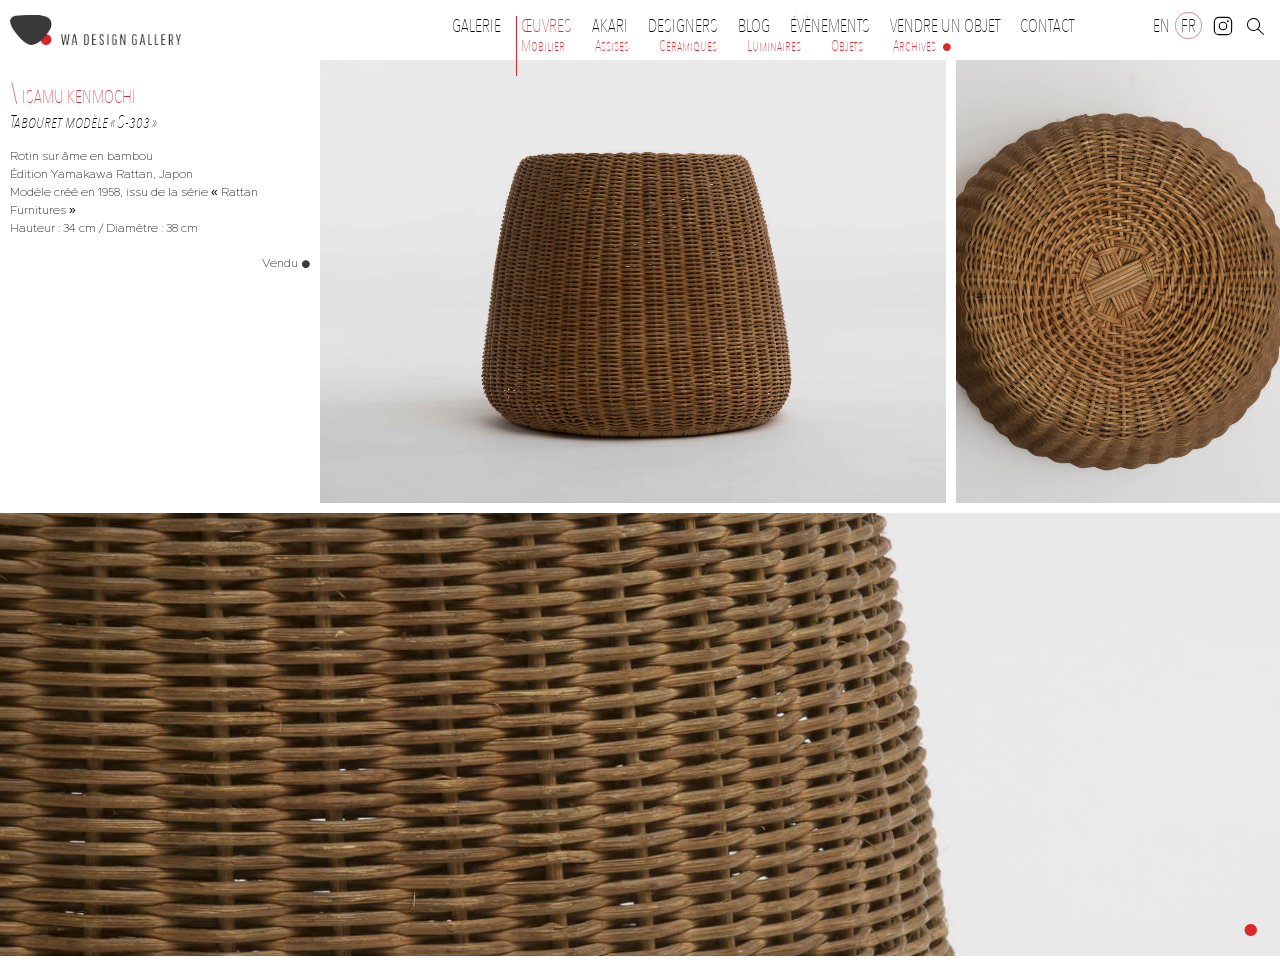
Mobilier (543, 46)
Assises (612, 46)
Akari (610, 26)
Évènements (835, 26)
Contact (1047, 26)
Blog (754, 26)
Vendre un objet (945, 26)
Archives (914, 46)
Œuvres (551, 26)
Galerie (476, 26)
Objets (847, 46)
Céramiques (688, 46)
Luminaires (774, 46)
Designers (688, 26)
